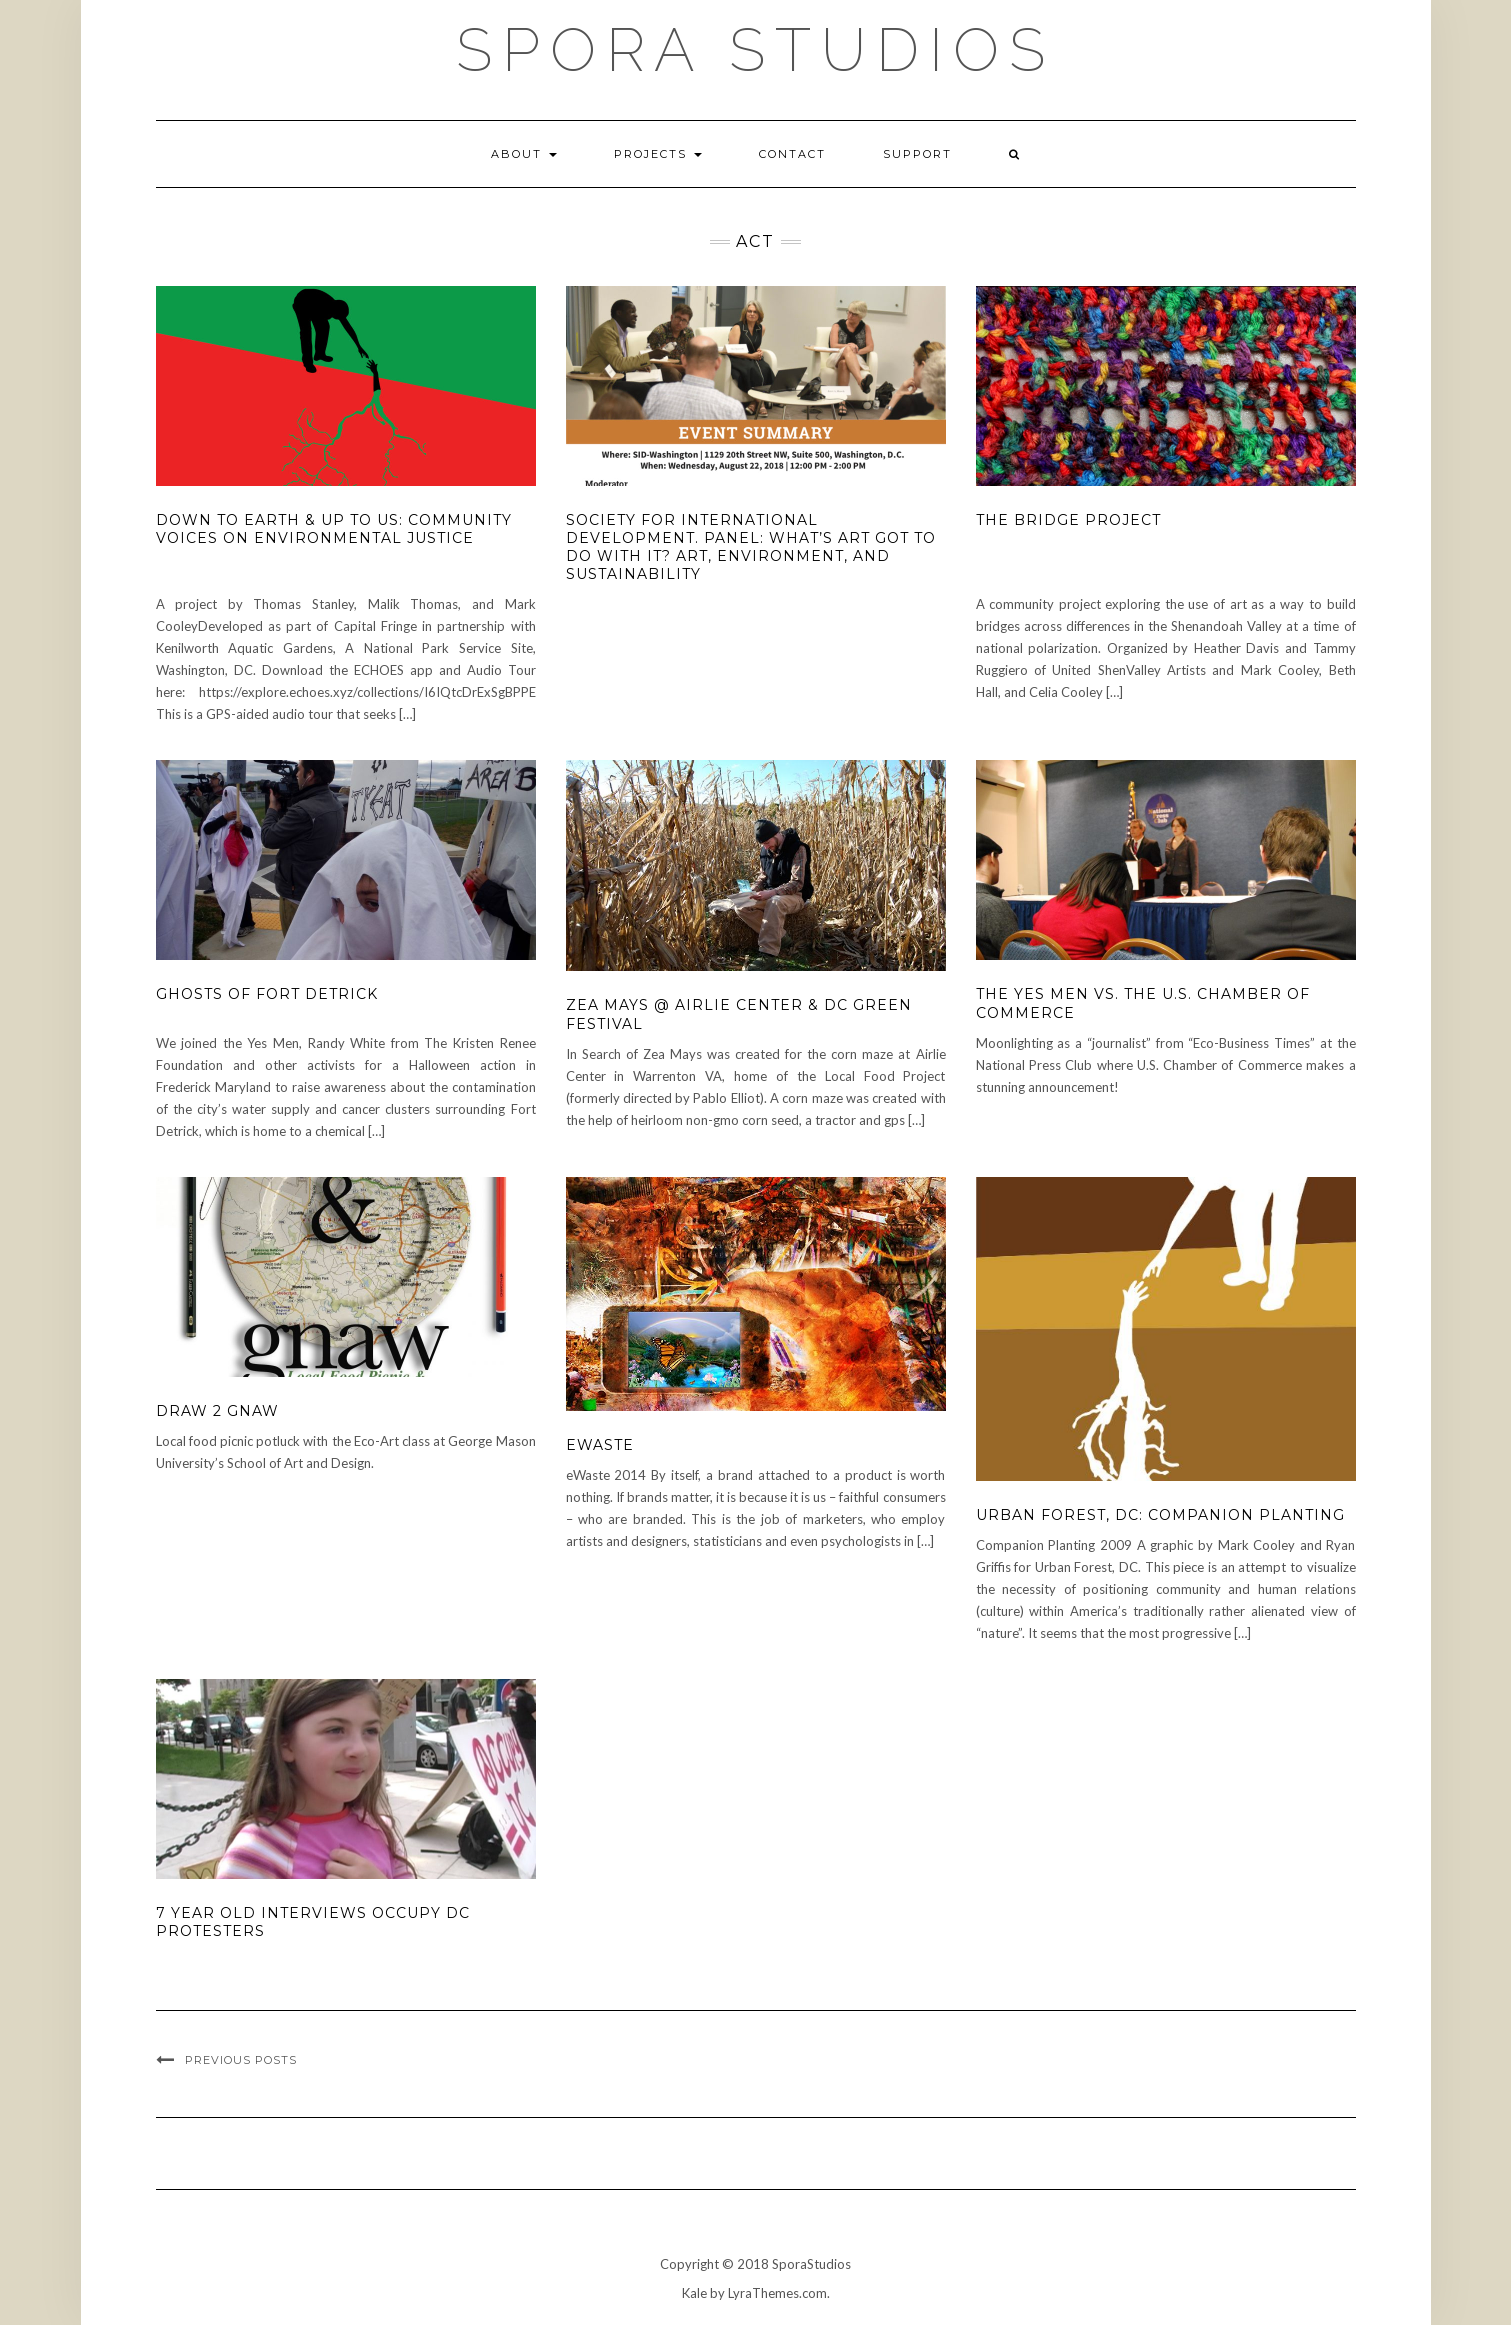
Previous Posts (241, 2060)
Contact (792, 154)
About (524, 154)
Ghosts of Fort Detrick (267, 994)
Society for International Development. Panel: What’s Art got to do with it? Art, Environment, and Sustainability (751, 547)
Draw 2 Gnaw (217, 1411)
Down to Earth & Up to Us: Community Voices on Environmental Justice (334, 529)
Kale (694, 2293)
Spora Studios (755, 50)
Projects (658, 154)
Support (917, 154)
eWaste (600, 1445)
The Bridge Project (1068, 520)
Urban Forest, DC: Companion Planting (1160, 1515)
